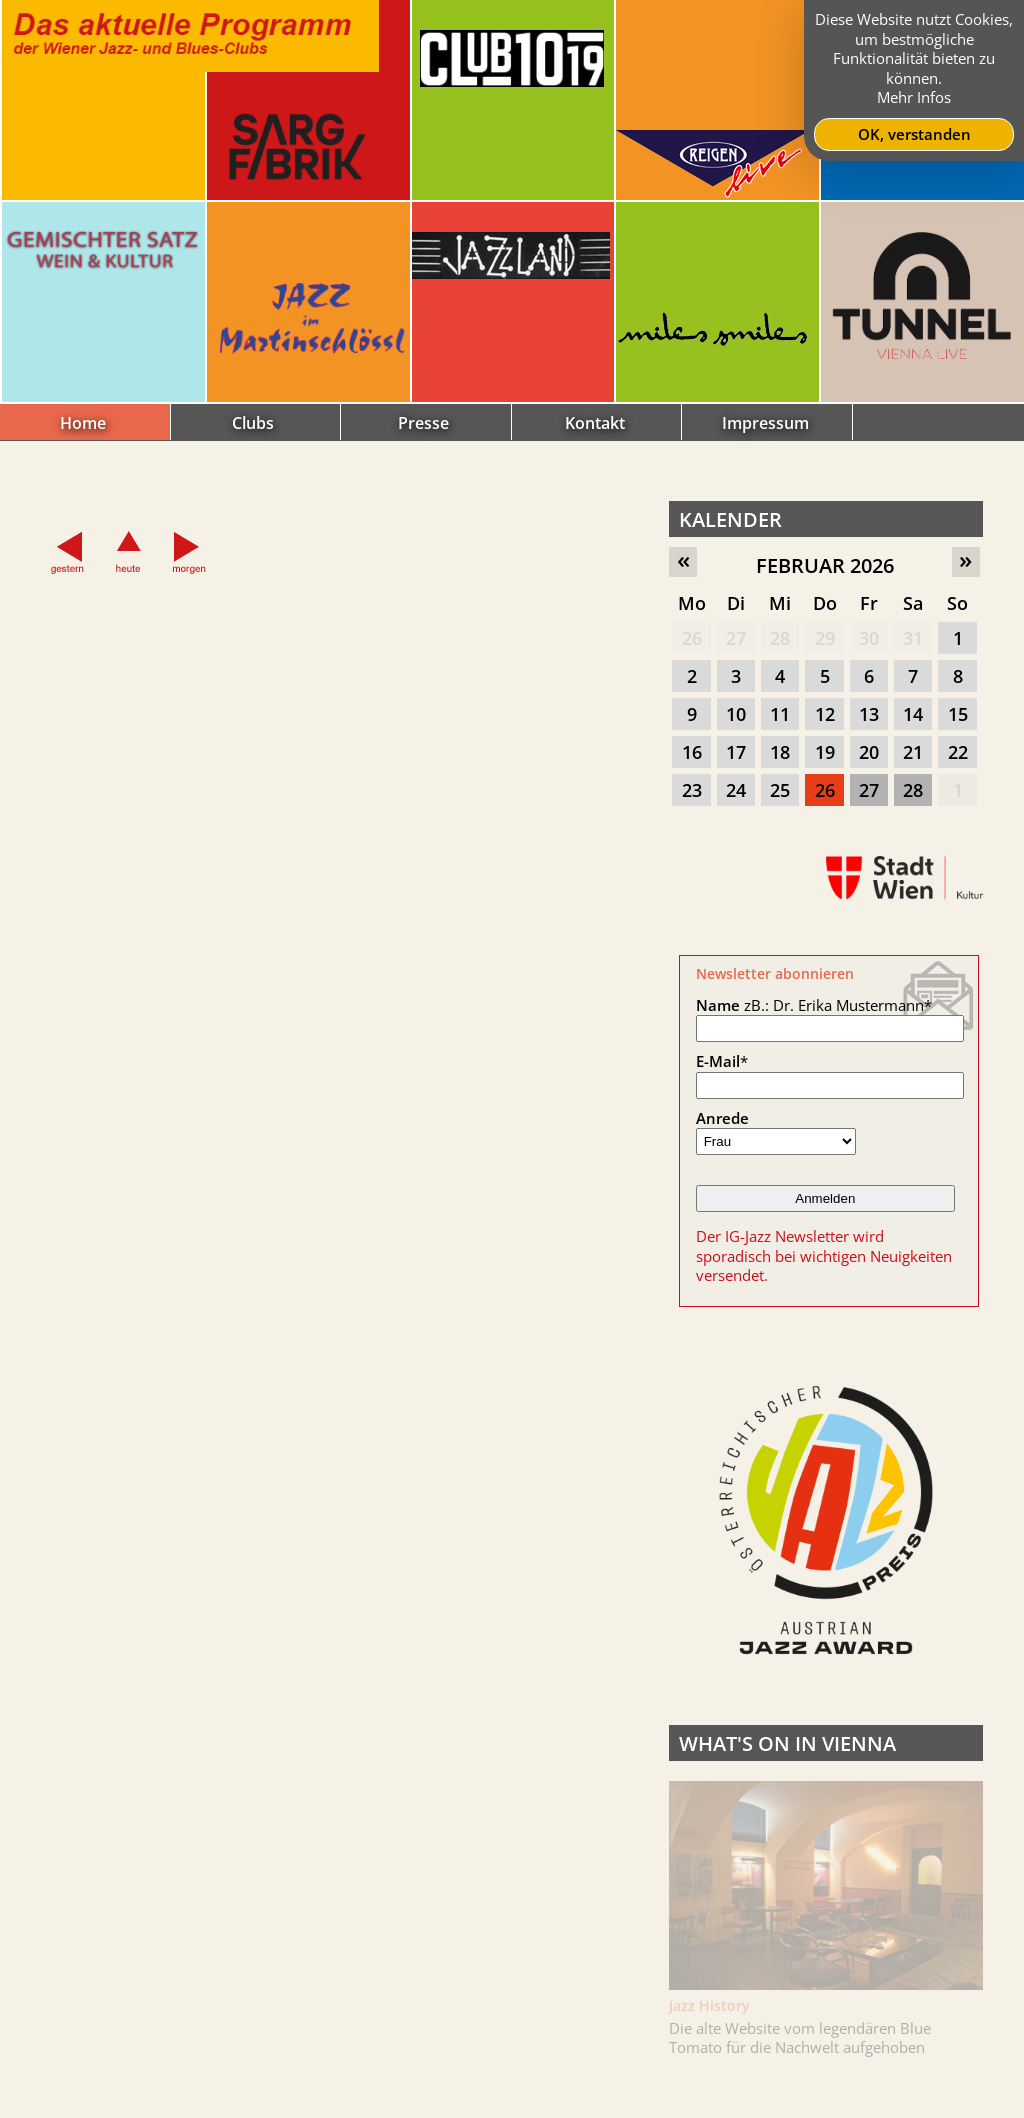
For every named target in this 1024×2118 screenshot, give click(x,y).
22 (958, 752)
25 (780, 790)
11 (780, 714)
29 (825, 638)
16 (692, 752)
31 (913, 638)
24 (736, 790)
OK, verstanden (914, 134)
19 (825, 752)
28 (780, 638)
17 (736, 752)
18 (780, 752)
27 (736, 638)
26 (692, 638)
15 (958, 714)
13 (869, 714)
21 (913, 752)
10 (736, 714)
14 (913, 714)
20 (869, 752)
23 (692, 790)
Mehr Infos (914, 97)
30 (869, 638)
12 (825, 714)
